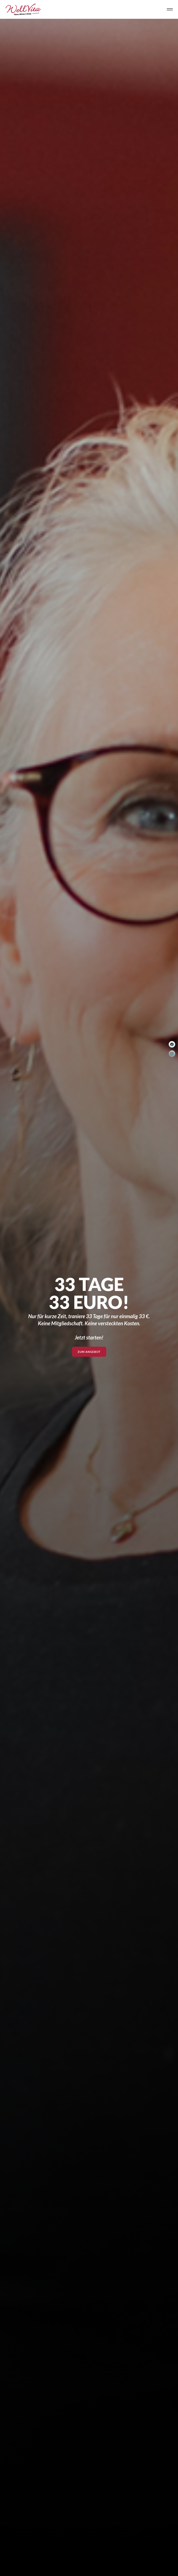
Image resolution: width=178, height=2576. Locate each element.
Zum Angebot (89, 1351)
